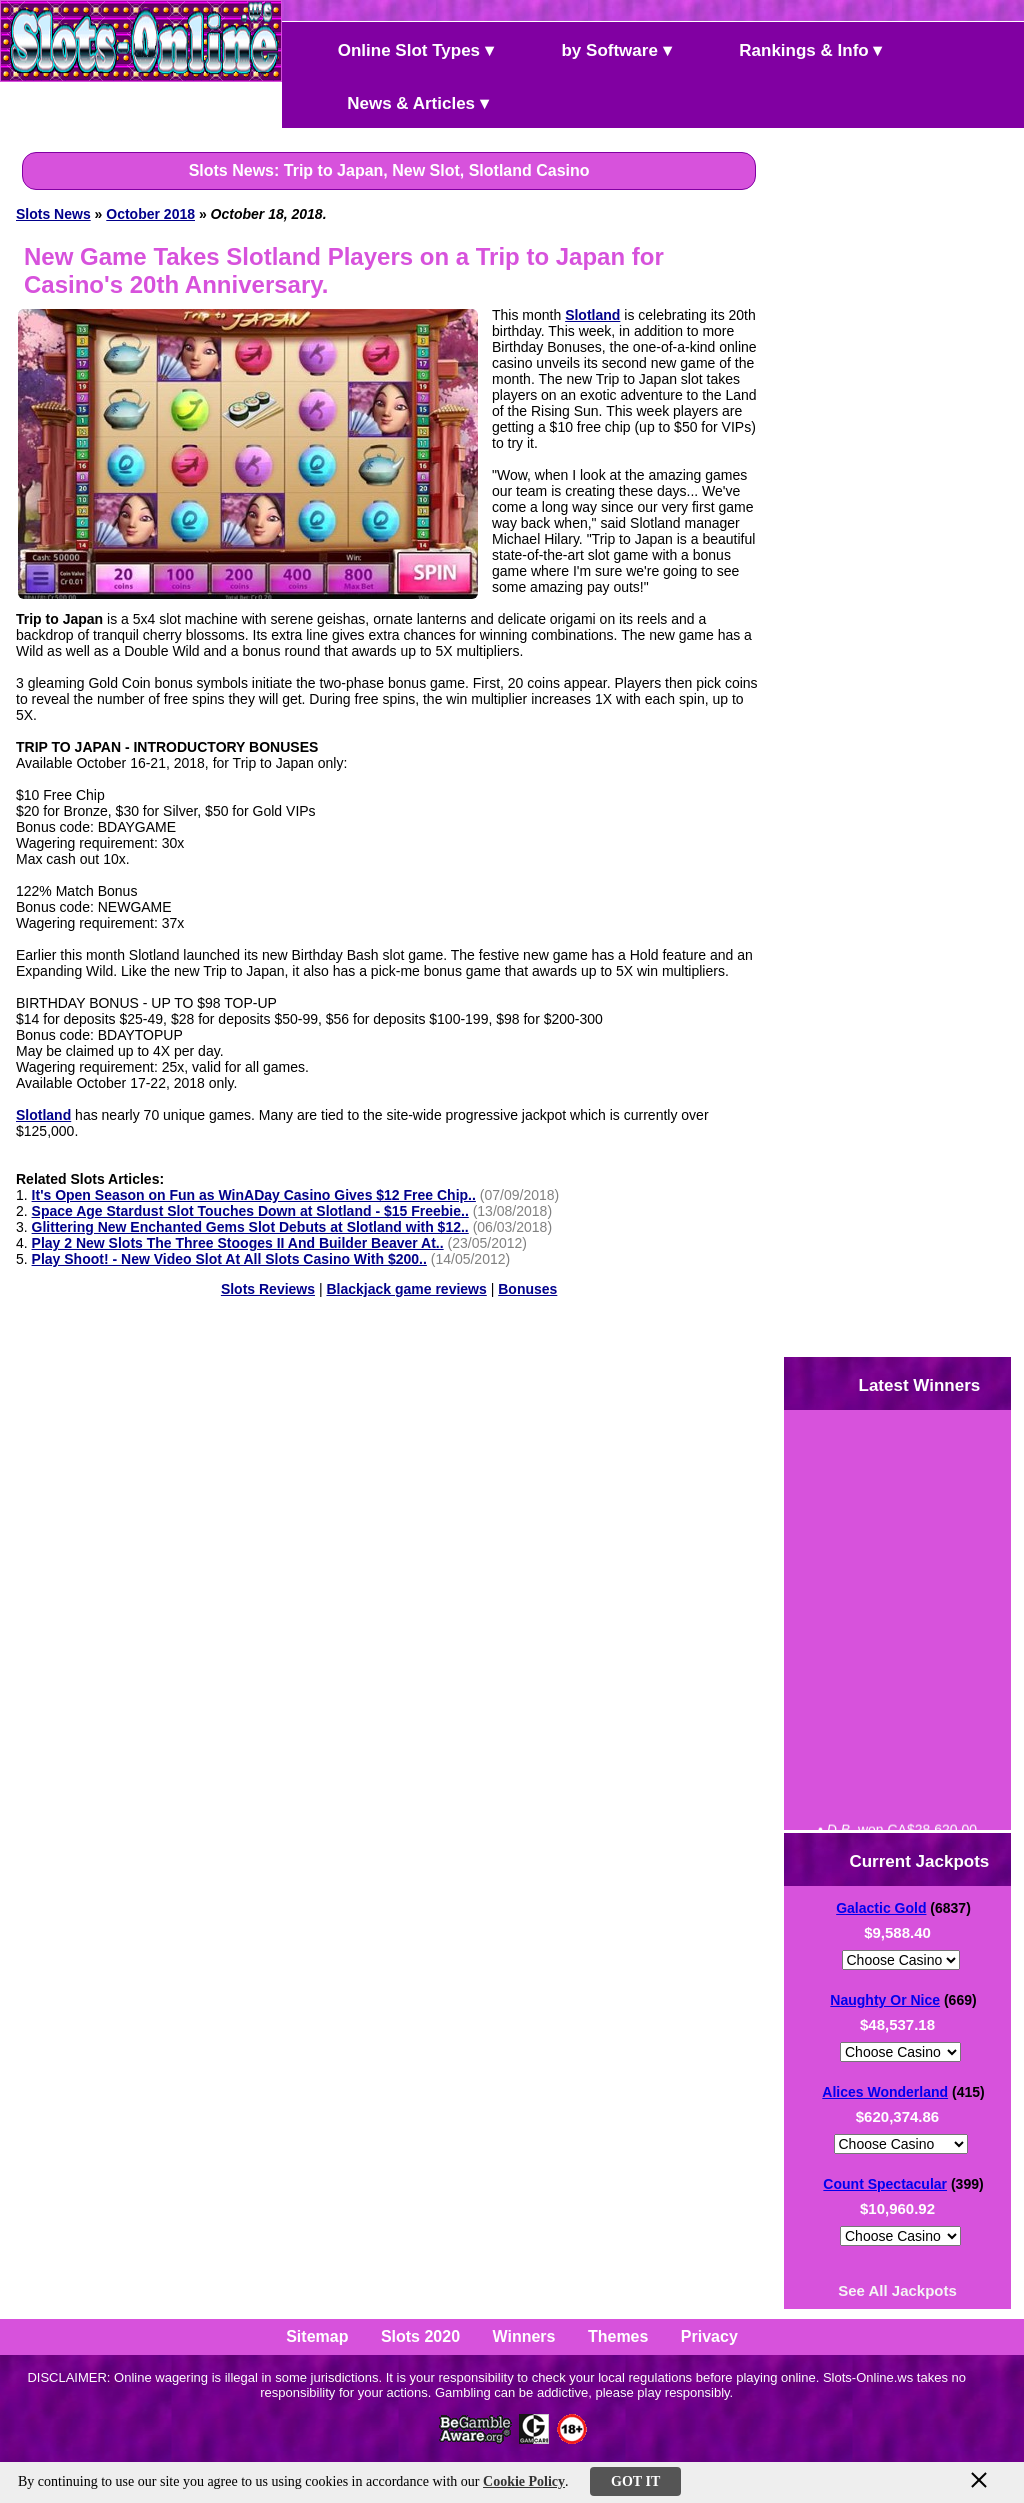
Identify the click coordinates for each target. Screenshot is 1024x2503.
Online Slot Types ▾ (399, 48)
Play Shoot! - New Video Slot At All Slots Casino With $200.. (229, 1259)
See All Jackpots (897, 2290)
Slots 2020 (420, 2336)
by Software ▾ (600, 48)
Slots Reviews (268, 1289)
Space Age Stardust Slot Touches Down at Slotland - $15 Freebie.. (250, 1211)
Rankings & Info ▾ (794, 48)
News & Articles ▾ (391, 101)
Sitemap (317, 2336)
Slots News (53, 214)
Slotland (592, 315)
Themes (618, 2336)
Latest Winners (902, 1383)
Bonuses (527, 1289)
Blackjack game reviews (406, 1289)
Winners (524, 2336)
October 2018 (150, 214)
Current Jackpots (903, 1859)
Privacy (709, 2336)
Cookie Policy (524, 2481)
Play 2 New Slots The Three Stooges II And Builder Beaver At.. (238, 1243)
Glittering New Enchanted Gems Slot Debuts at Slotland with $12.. (250, 1227)
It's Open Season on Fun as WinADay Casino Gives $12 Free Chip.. (254, 1195)
